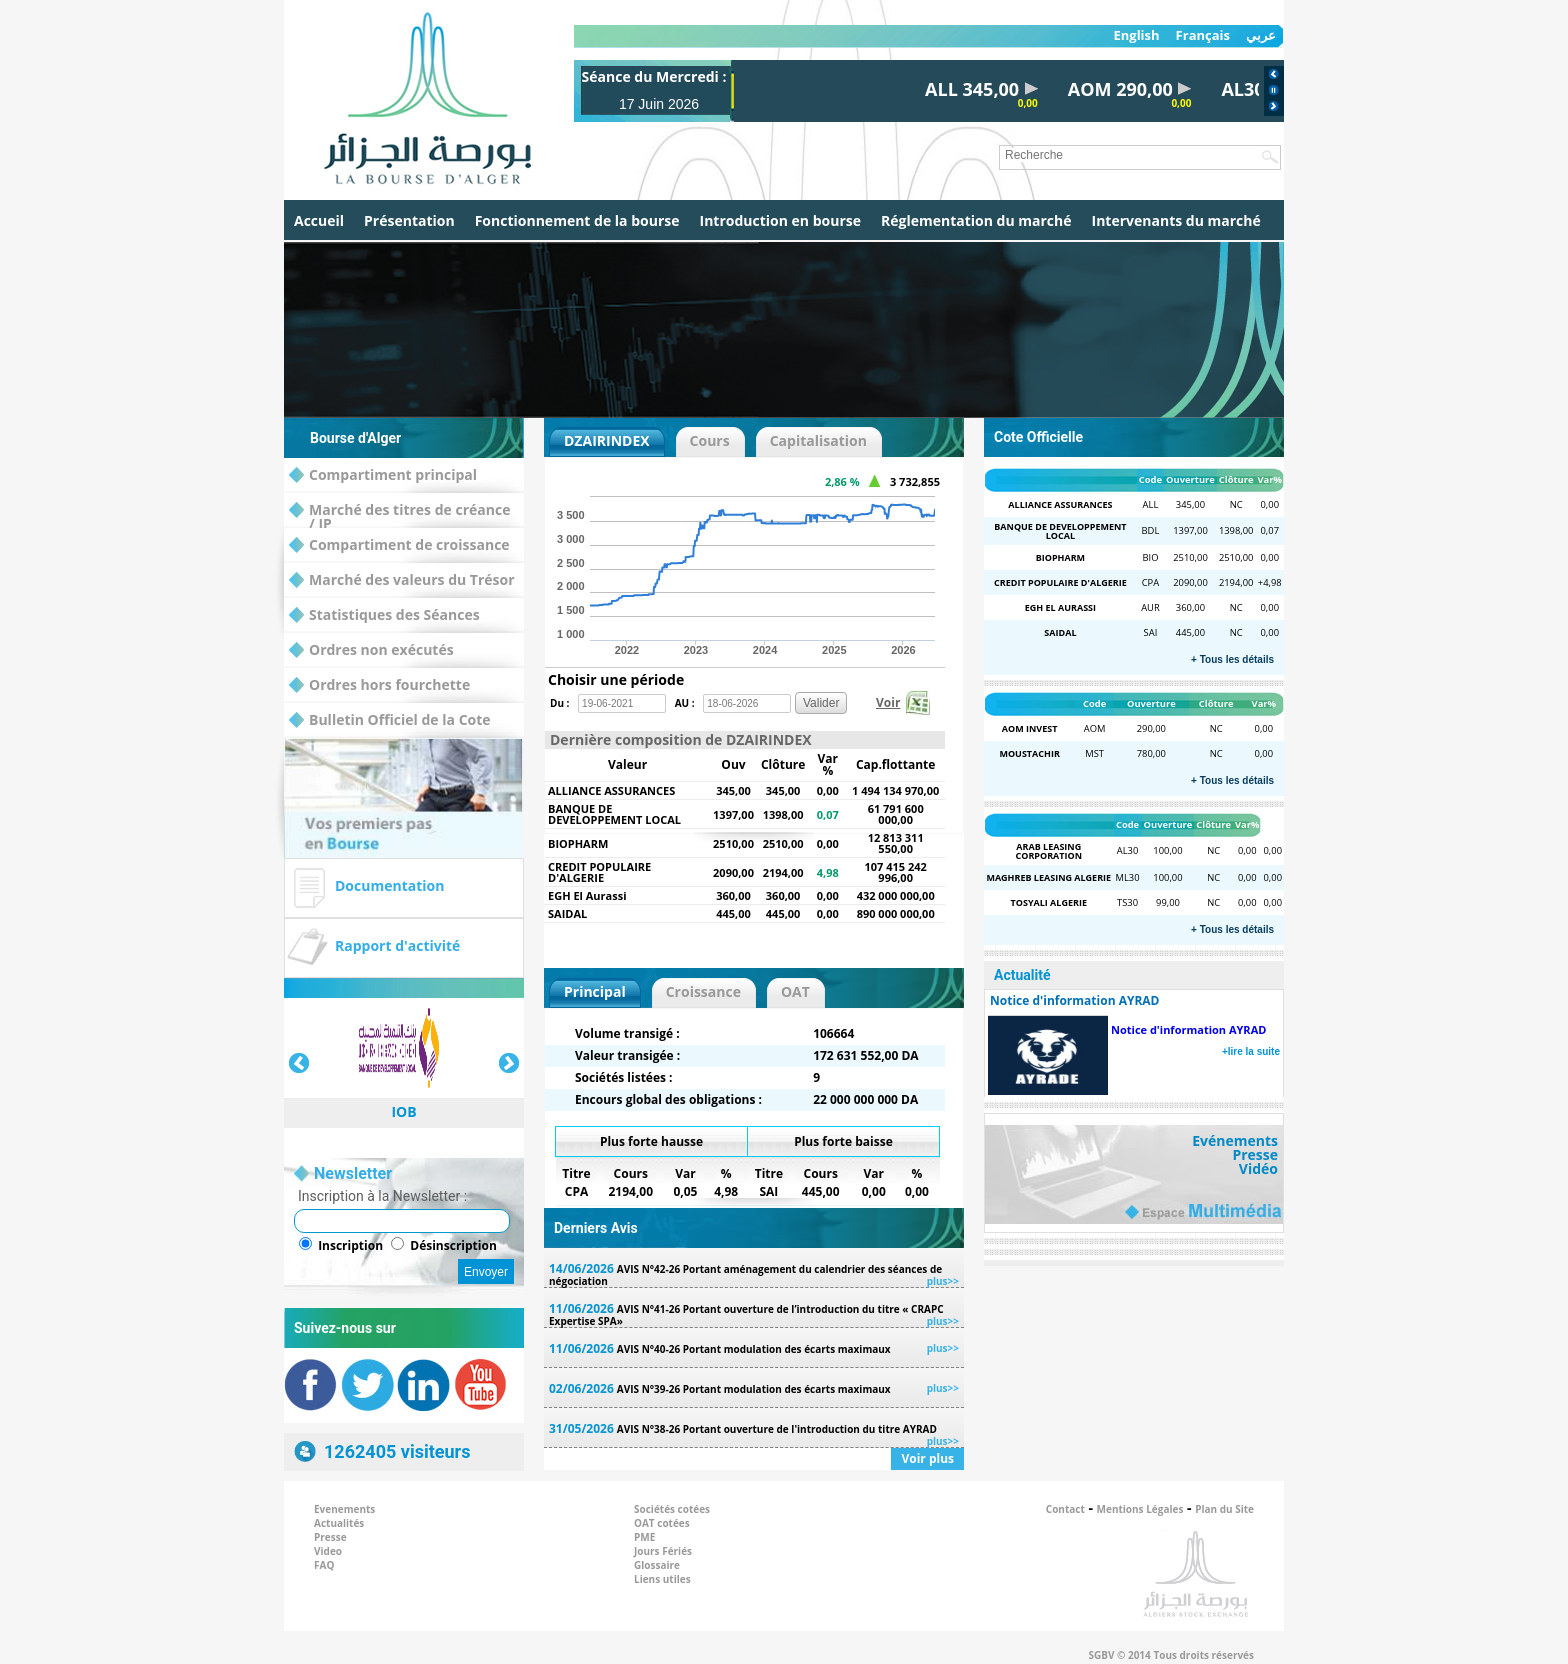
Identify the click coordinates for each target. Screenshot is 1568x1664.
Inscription (350, 1245)
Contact (1065, 1509)
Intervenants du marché (1176, 220)
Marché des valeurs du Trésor (402, 580)
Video (328, 1551)
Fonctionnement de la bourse (577, 220)
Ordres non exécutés (371, 650)
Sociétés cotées (672, 1509)
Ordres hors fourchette (379, 685)
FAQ (324, 1565)
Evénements (1235, 1141)
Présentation (409, 220)
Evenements (344, 1509)
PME (644, 1537)
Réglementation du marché (976, 220)
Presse (1255, 1155)
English (1136, 35)
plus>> (943, 1281)
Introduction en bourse (780, 220)
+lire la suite (1251, 1052)
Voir (888, 702)
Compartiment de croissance (399, 545)
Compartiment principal (383, 475)
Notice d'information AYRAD (1188, 1030)
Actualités (339, 1523)
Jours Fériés (663, 1551)
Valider (821, 703)
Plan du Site (1224, 1509)
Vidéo (1258, 1169)
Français (1203, 35)
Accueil (319, 220)
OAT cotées (662, 1523)
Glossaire (657, 1565)
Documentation (389, 885)
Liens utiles (662, 1579)
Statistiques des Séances (384, 615)
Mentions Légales (1140, 1509)
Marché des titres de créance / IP (399, 510)
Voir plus (927, 1458)
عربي (1261, 35)
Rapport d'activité (397, 945)
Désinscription (453, 1245)
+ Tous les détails (1232, 659)
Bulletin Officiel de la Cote (390, 720)
